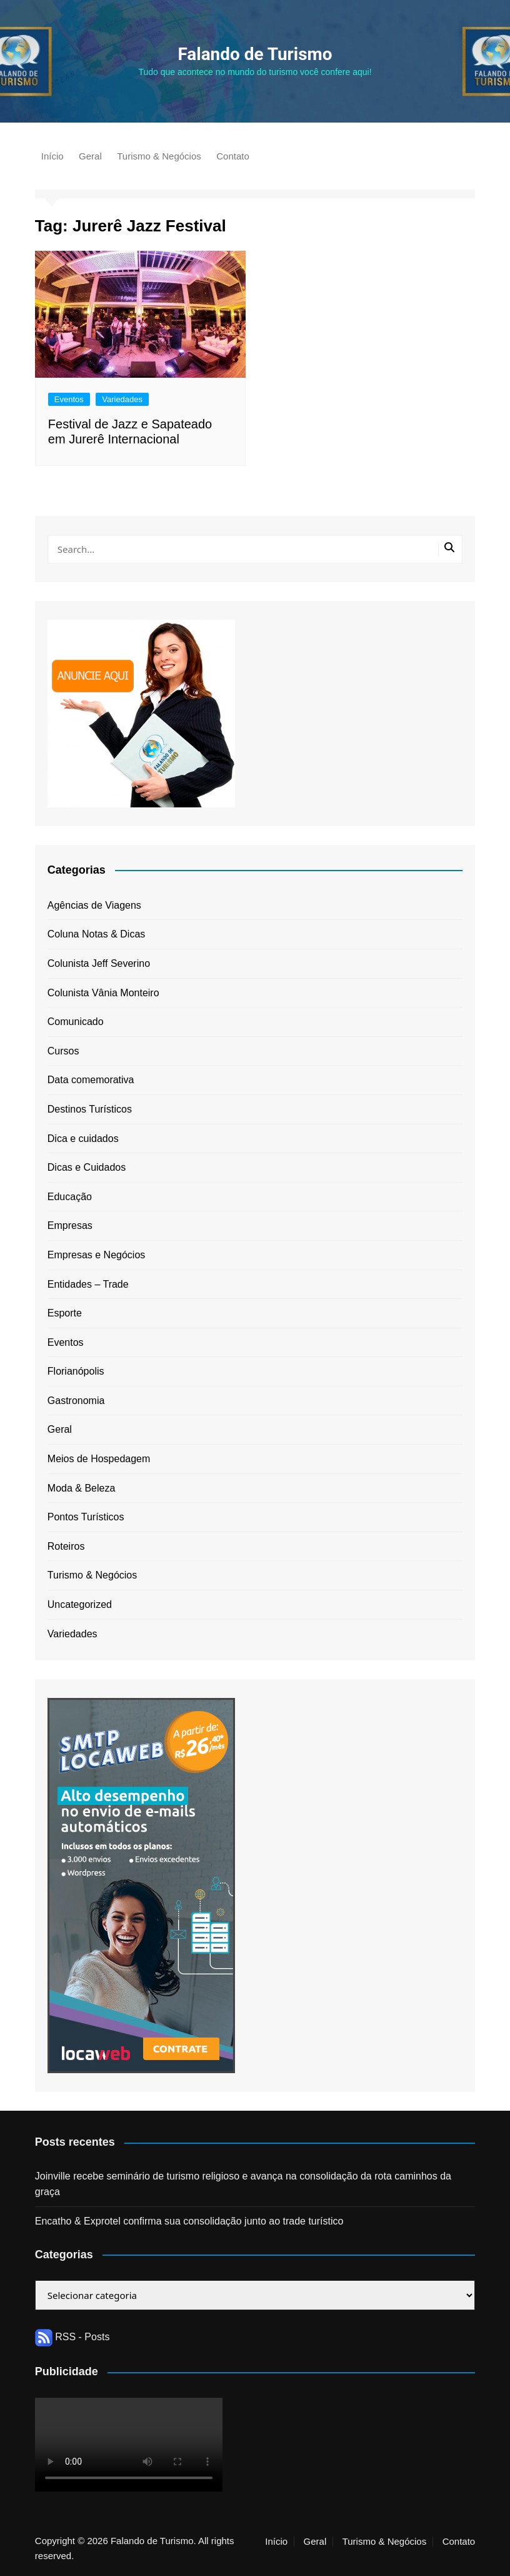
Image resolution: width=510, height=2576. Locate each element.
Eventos (69, 399)
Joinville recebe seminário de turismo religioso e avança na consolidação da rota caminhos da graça (243, 2184)
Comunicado (76, 1021)
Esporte (65, 1313)
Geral (90, 156)
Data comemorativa (91, 1079)
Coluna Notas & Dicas (97, 934)
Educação (70, 1196)
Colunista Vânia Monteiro (103, 992)
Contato (232, 156)
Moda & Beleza (82, 1488)
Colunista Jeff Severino (99, 963)
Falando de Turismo (255, 54)
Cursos (63, 1051)
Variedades (122, 399)
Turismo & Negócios (159, 156)
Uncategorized (80, 1604)
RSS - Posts (72, 2336)
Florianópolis (76, 1371)
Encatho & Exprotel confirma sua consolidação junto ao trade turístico (189, 2221)
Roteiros (66, 1546)
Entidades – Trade (88, 1284)
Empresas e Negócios (97, 1255)
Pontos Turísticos (86, 1517)
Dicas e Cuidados (87, 1167)
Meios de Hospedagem (99, 1458)
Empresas (70, 1225)
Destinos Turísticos (90, 1109)
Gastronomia (76, 1400)
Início (52, 156)
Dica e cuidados (83, 1138)
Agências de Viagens (94, 905)
